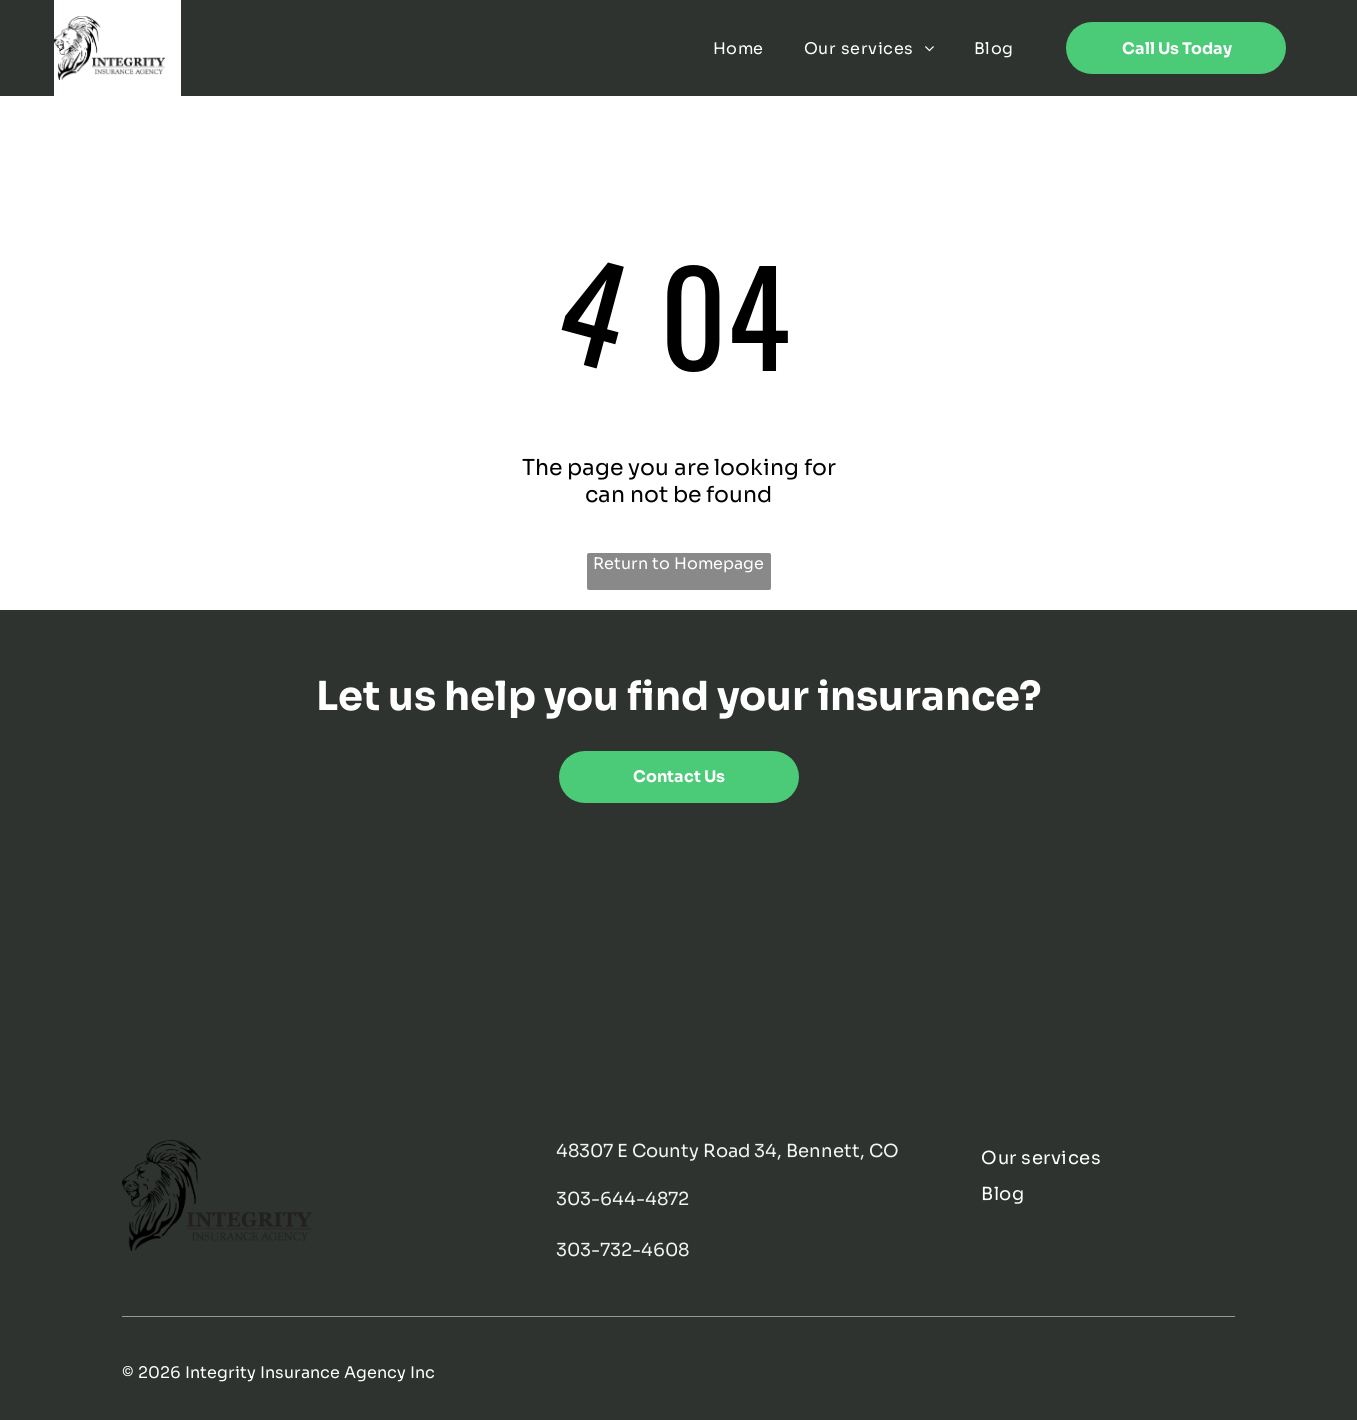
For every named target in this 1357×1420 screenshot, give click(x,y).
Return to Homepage (678, 563)
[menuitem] (738, 47)
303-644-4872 (622, 1199)
